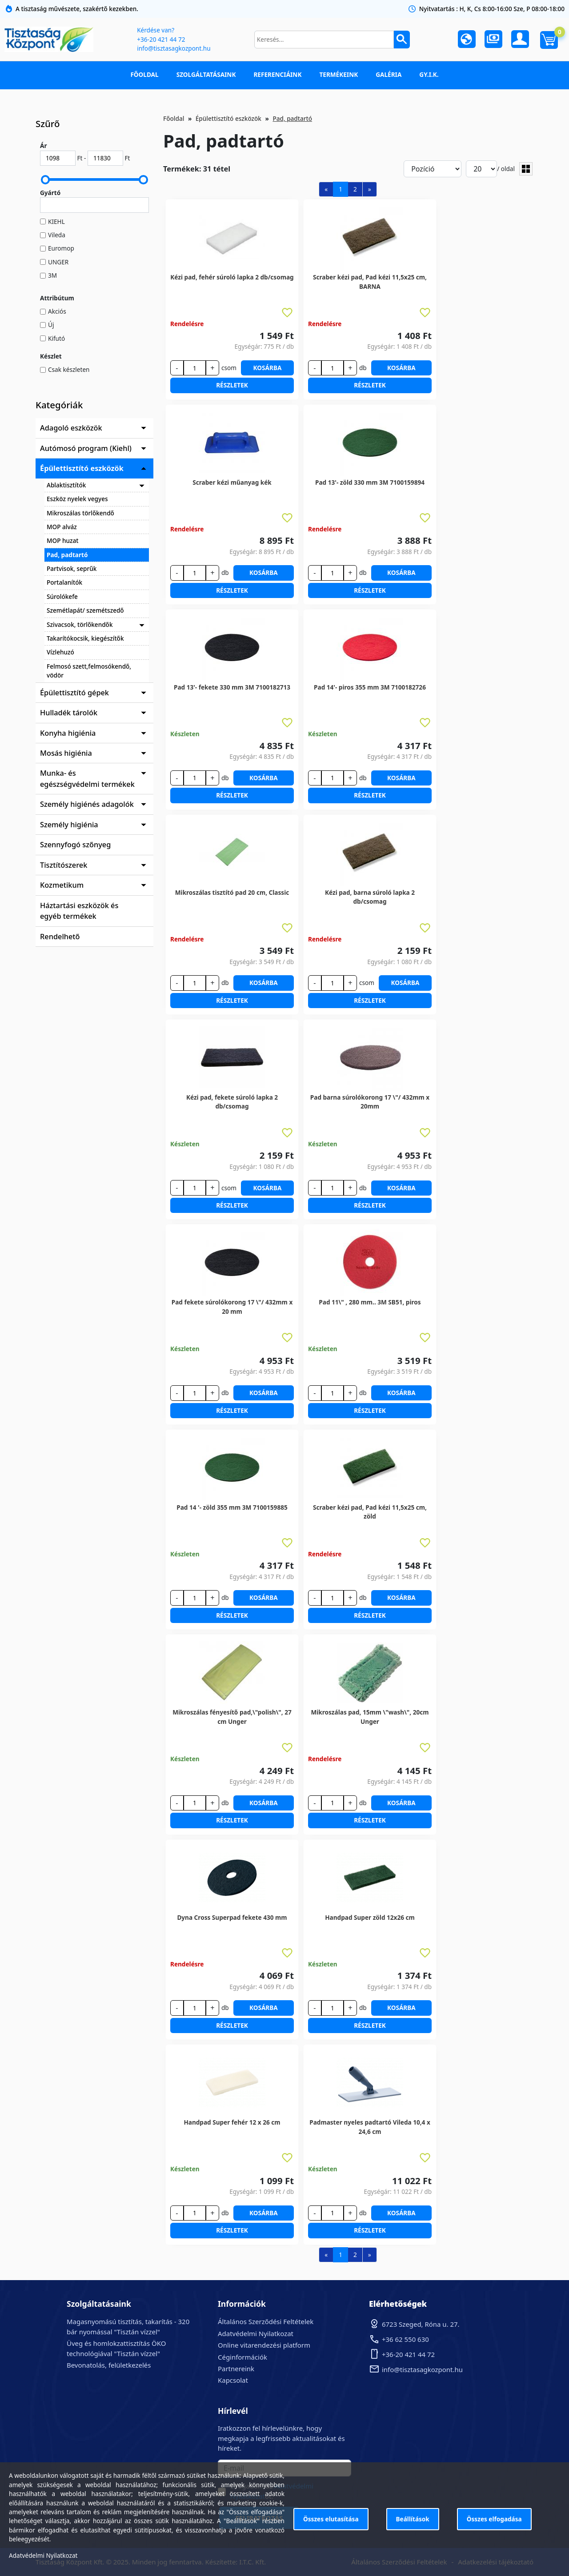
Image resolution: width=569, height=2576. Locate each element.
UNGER (58, 262)
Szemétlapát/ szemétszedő (85, 610)
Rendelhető (60, 936)
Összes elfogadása (494, 2519)
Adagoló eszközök (71, 428)
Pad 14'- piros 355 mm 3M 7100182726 (370, 687)
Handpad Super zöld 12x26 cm (370, 1917)
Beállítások (412, 2519)
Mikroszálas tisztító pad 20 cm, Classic (232, 892)
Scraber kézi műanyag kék (232, 482)
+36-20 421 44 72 (161, 39)
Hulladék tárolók (68, 713)
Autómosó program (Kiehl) (86, 448)
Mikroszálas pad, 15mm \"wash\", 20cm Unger (370, 1716)
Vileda (56, 235)
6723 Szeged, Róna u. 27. (421, 2324)
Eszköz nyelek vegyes (77, 498)
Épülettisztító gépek (74, 693)
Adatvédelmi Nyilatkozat (255, 2333)
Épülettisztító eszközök (82, 468)
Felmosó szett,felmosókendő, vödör (89, 670)
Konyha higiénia (68, 733)
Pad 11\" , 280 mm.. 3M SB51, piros (370, 1302)
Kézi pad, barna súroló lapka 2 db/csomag (370, 896)
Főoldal (144, 74)
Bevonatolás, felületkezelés (109, 2365)
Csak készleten (69, 369)
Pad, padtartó (67, 554)
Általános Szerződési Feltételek (265, 2321)
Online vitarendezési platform (264, 2345)
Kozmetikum (62, 885)
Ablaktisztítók (66, 485)
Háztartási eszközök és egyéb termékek (79, 911)
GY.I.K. (428, 74)
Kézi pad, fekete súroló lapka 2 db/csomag (232, 1101)
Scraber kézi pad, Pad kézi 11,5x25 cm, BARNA (370, 281)
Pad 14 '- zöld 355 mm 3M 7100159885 (231, 1507)
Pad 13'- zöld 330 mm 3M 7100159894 (370, 482)
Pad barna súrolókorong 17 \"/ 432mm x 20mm (369, 1101)
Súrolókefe (62, 596)
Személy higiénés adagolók (87, 804)
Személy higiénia (69, 824)
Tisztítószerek (63, 865)
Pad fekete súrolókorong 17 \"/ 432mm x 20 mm (232, 1306)
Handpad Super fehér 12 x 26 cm (232, 2122)
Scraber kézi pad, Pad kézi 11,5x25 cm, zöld (370, 1511)
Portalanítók (64, 582)
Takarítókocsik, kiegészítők (85, 638)
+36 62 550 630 (405, 2339)
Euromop (61, 248)
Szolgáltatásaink (206, 74)
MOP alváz (62, 526)
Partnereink (236, 2368)
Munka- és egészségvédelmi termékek (87, 778)
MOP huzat (62, 540)
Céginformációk (242, 2357)
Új (51, 324)
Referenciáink (277, 74)
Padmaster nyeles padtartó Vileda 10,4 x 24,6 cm (369, 2126)
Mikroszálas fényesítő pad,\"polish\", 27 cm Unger (232, 1716)
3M (52, 275)
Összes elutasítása (331, 2519)
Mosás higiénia (66, 753)
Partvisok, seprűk (71, 568)
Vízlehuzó (60, 652)
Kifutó (56, 338)
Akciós (57, 311)
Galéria (388, 74)
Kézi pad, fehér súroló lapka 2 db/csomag (231, 277)
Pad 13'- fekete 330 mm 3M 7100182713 (232, 687)
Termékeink (338, 74)
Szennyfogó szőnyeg (75, 844)
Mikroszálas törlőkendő (80, 513)
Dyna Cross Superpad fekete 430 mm (232, 1917)
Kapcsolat (233, 2380)
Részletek (232, 385)
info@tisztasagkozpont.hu (173, 48)
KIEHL (56, 221)
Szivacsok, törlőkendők (80, 624)
